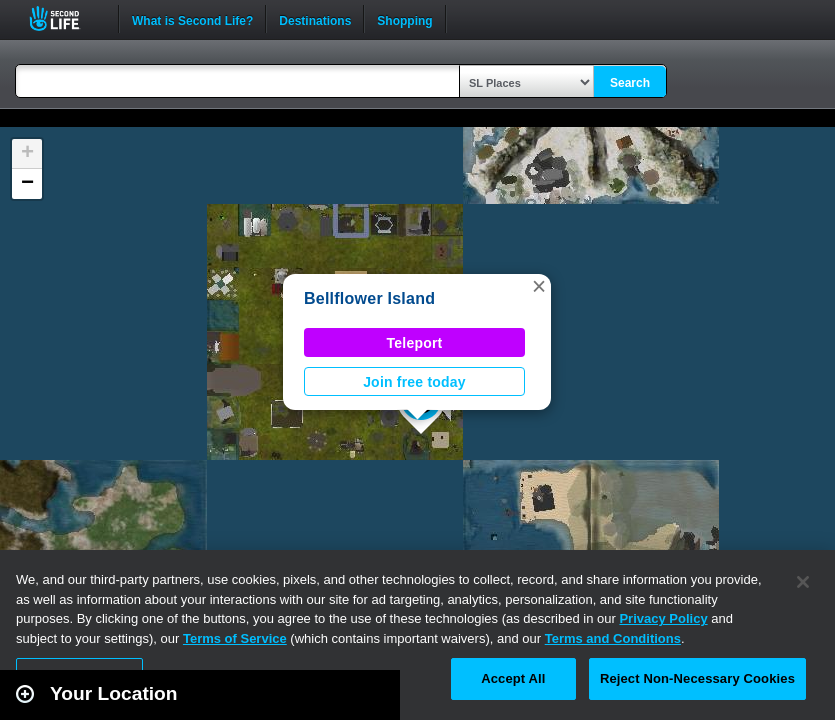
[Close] (803, 582)
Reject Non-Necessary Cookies (697, 678)
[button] (539, 286)
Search (630, 83)
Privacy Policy (663, 618)
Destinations (315, 19)
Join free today (414, 382)
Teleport (415, 343)
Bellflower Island (369, 298)
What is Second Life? (192, 19)
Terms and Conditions (613, 638)
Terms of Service (235, 638)
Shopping (404, 19)
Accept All (513, 678)
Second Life (65, 18)
